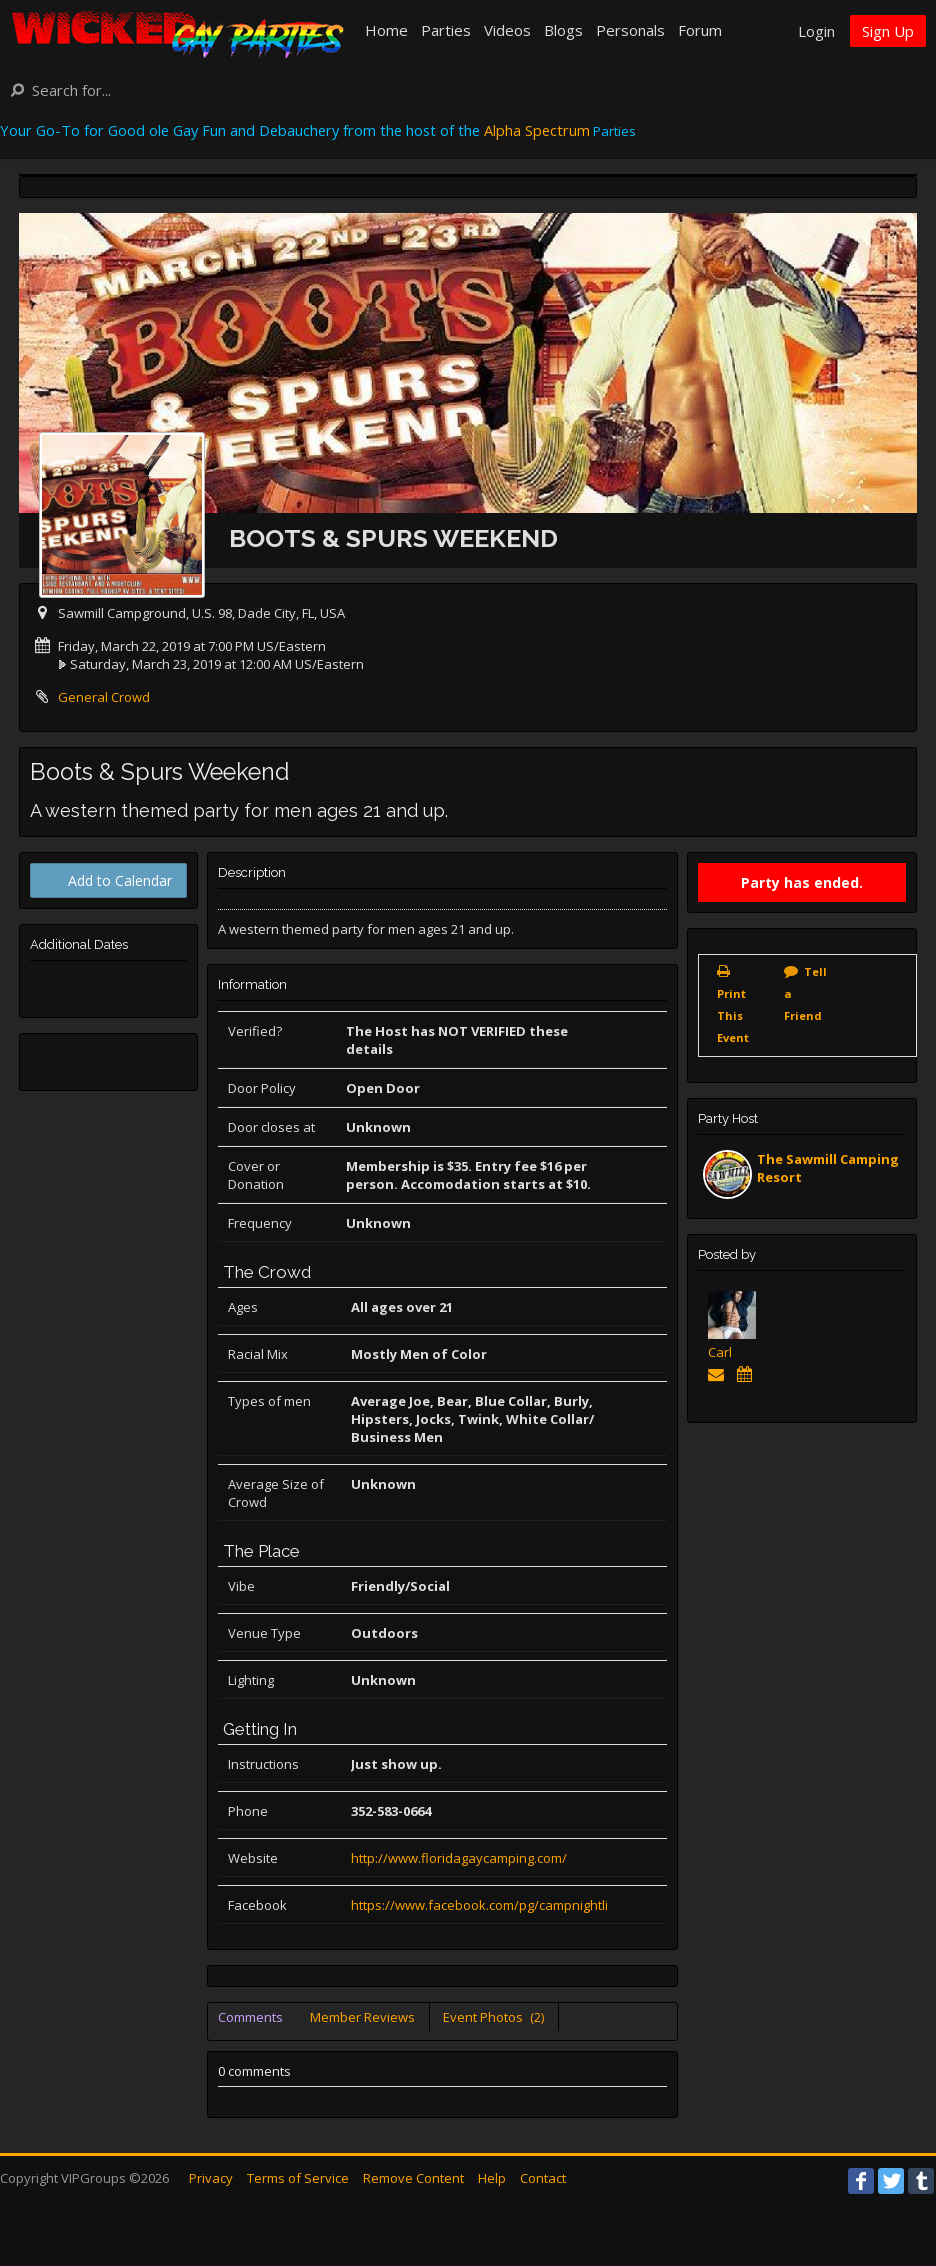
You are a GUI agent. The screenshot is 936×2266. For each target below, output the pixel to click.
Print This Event (733, 1015)
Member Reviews (362, 2017)
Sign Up (888, 31)
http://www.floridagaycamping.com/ (459, 1858)
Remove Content (413, 2178)
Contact (543, 2178)
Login (816, 31)
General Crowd (104, 697)
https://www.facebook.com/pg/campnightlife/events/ (512, 1905)
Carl (720, 1352)
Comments (250, 2017)
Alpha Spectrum (537, 130)
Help (492, 2178)
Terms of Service (298, 2178)
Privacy (211, 2178)
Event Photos (493, 2017)
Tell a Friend (805, 993)
